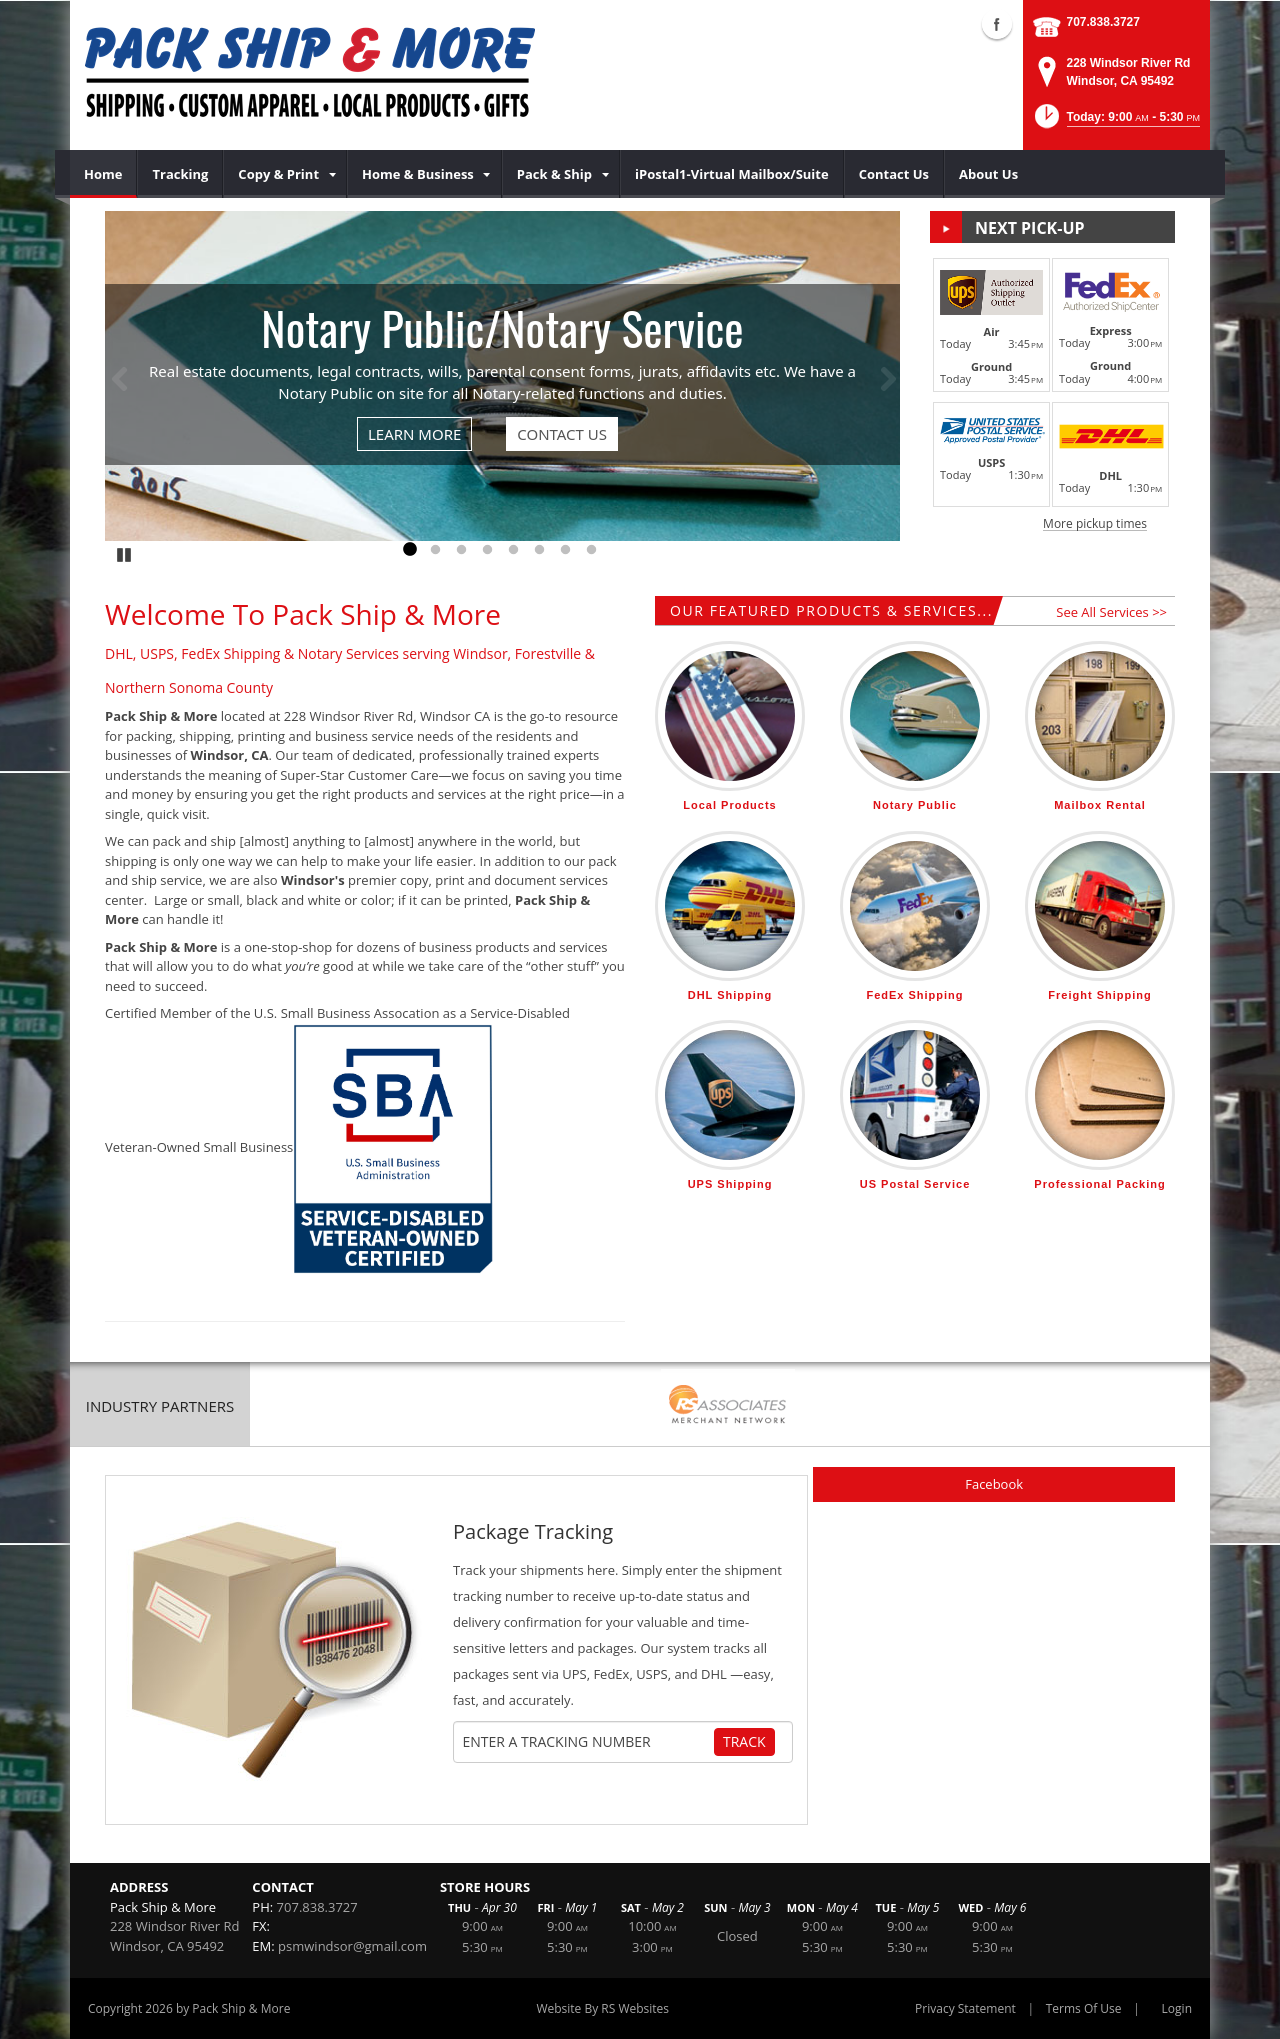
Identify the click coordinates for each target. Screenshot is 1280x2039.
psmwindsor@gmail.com (352, 1946)
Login (1177, 2008)
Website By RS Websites (602, 2008)
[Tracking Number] (588, 1742)
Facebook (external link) (997, 24)
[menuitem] (103, 174)
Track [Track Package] (744, 1741)
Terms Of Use (1084, 2008)
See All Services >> (1111, 612)
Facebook (994, 1484)
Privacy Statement (965, 2008)
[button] (1115, 122)
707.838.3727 (1103, 22)
